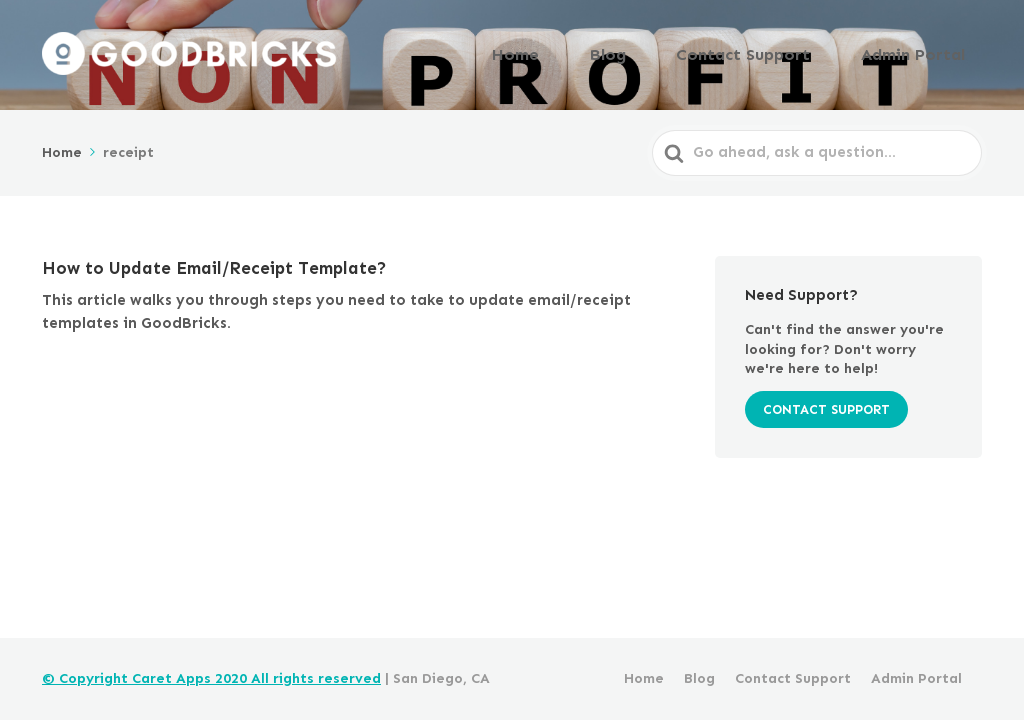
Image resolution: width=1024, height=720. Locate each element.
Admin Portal (924, 53)
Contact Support (780, 53)
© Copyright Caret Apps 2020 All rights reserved (211, 678)
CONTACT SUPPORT (826, 405)
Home (597, 53)
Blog (668, 53)
